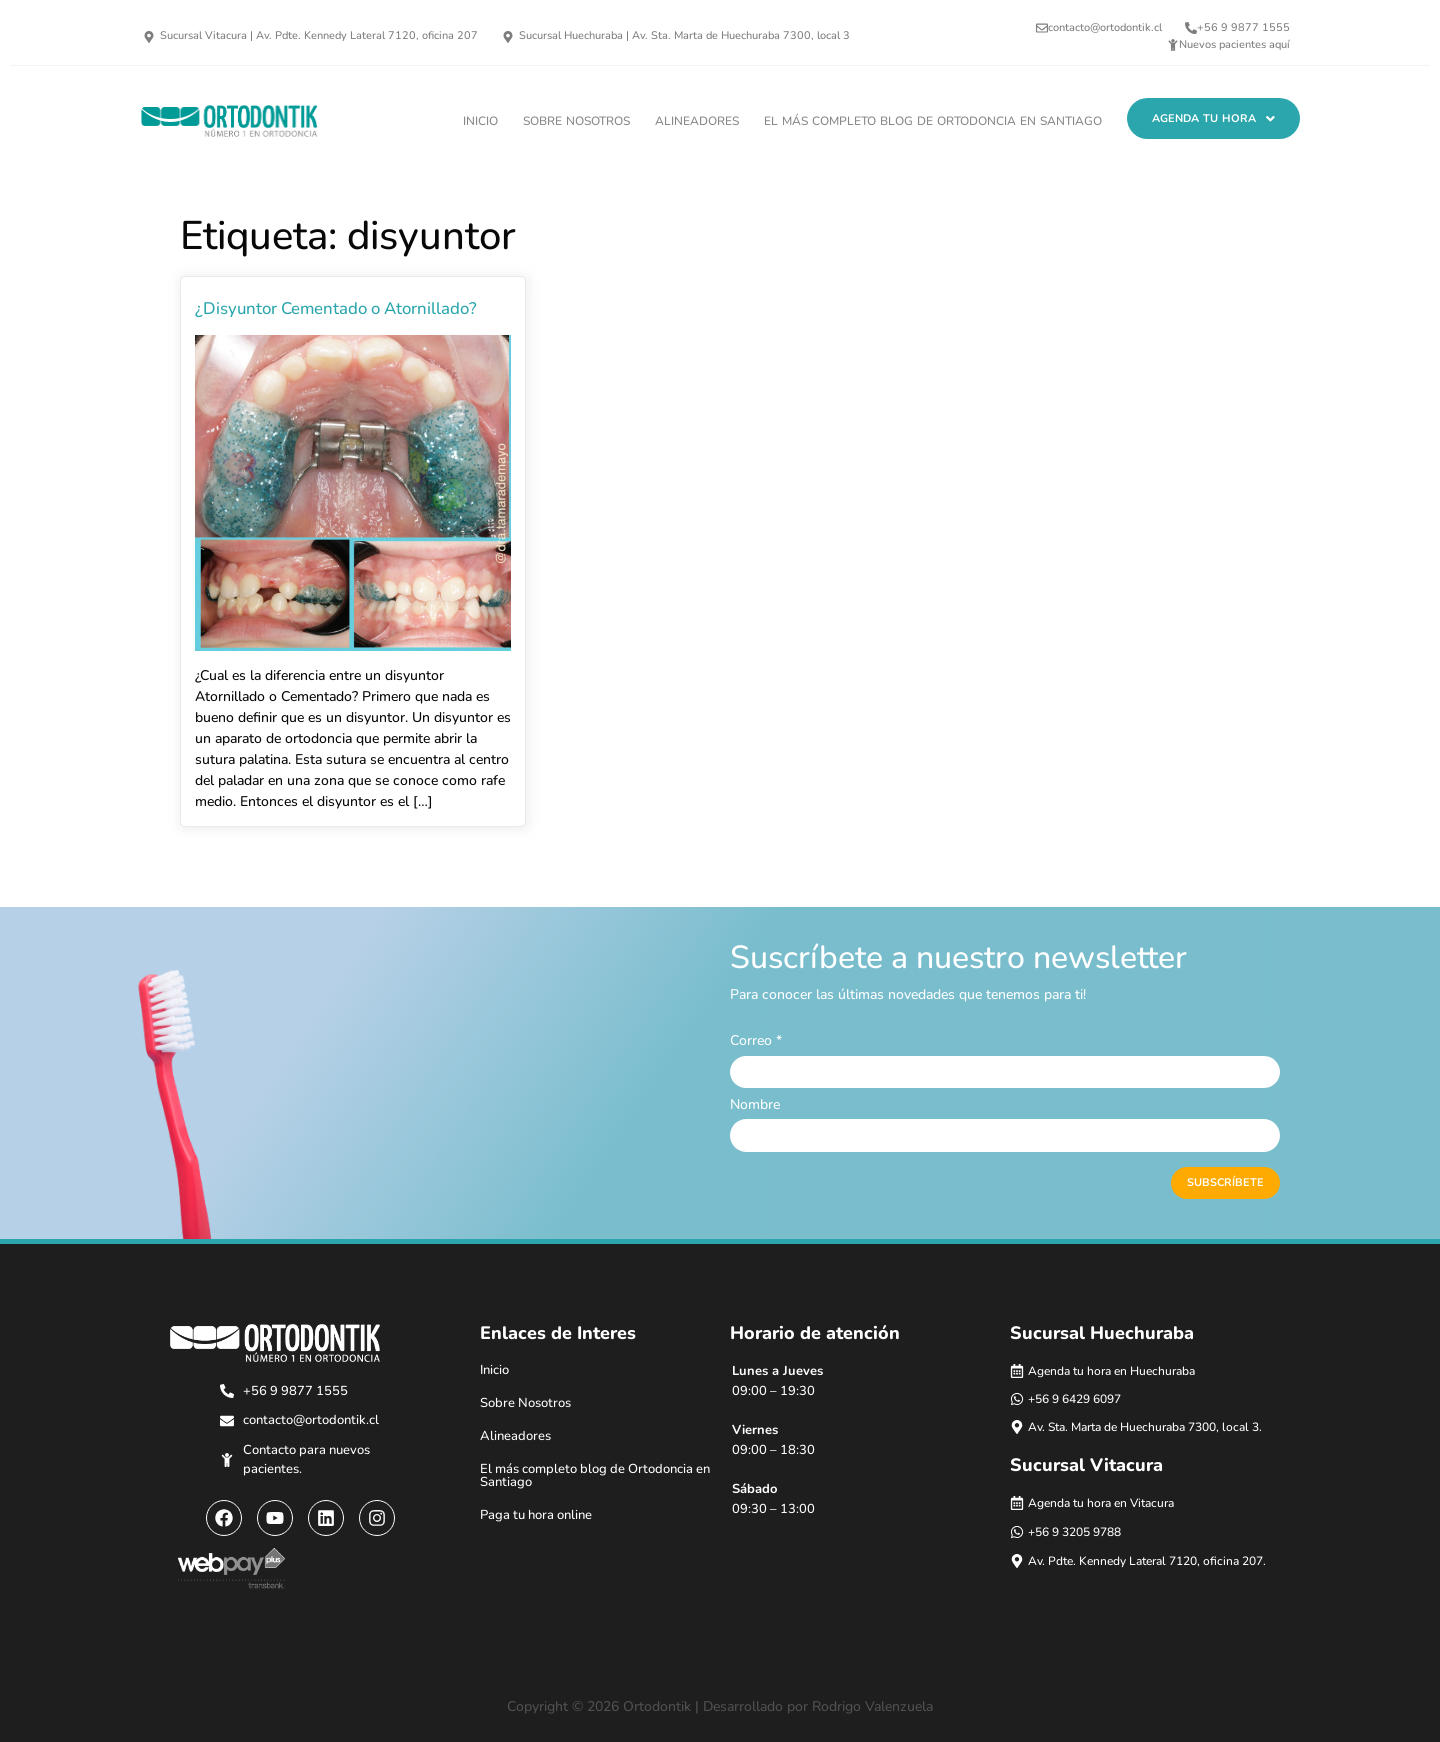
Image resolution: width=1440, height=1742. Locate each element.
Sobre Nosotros (576, 121)
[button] (1213, 118)
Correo (756, 1041)
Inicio (480, 121)
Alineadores (697, 121)
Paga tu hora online (536, 1515)
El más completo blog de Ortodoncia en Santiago (933, 121)
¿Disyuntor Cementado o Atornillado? (336, 308)
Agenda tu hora (1213, 118)
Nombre (755, 1105)
